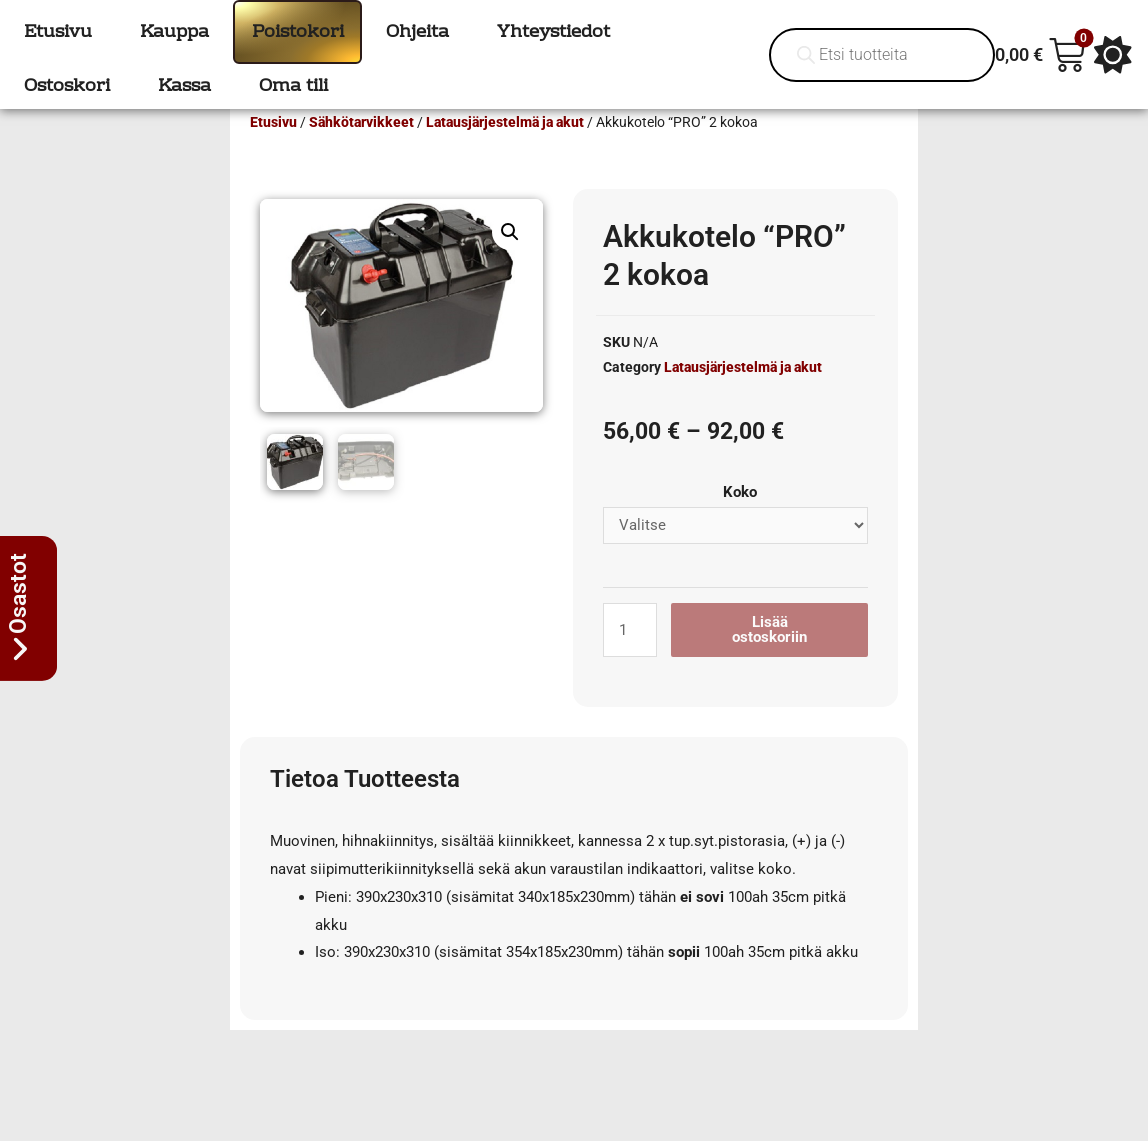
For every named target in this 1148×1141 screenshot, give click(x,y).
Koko (740, 521)
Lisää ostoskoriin (769, 658)
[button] (510, 261)
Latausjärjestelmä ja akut (505, 151)
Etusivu (273, 151)
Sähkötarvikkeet (361, 151)
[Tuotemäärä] (630, 659)
